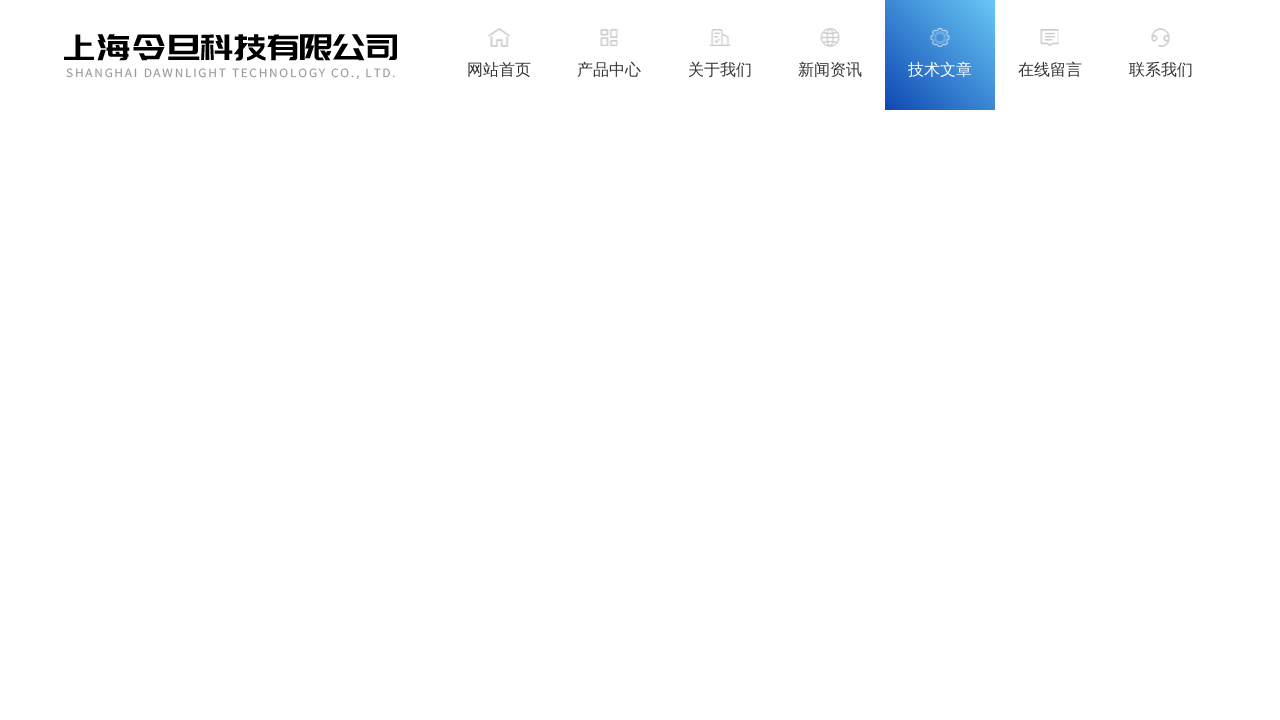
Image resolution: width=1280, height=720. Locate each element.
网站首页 (499, 69)
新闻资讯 (830, 69)
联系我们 (1161, 69)
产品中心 (609, 69)
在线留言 (1050, 69)
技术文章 (940, 69)
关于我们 (720, 69)
